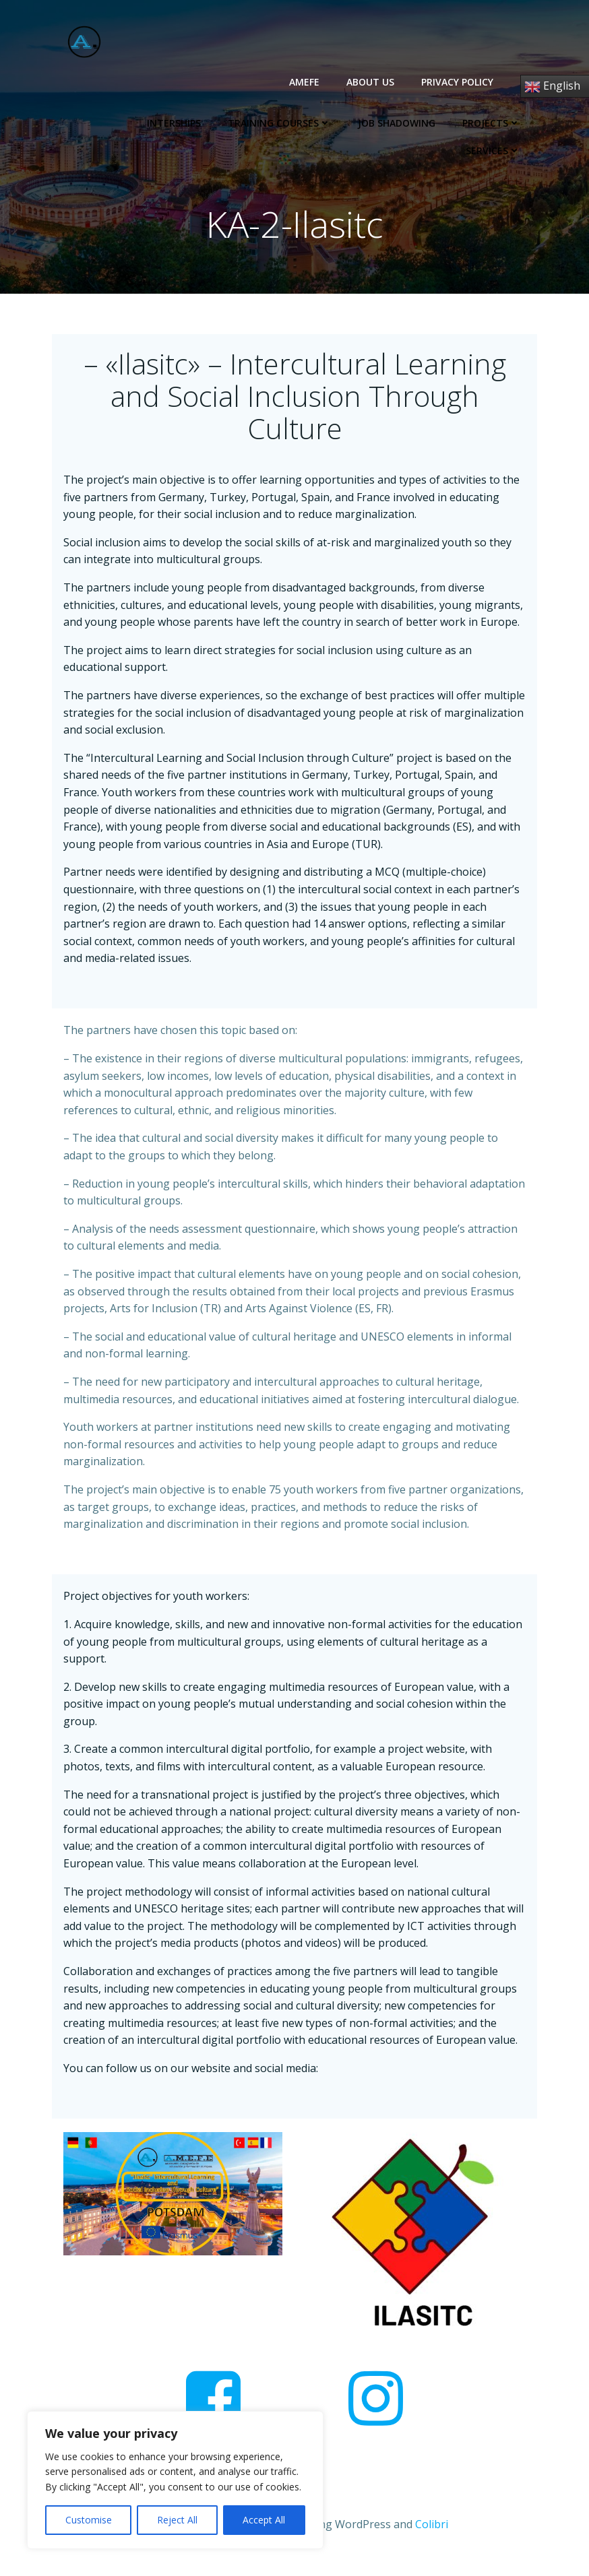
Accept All (264, 2519)
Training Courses (199, 121)
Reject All (177, 2519)
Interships (94, 121)
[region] (175, 2480)
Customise (88, 2519)
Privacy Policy (459, 79)
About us (372, 79)
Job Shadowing (317, 121)
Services (495, 121)
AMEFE (306, 79)
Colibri (431, 2539)
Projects (412, 121)
